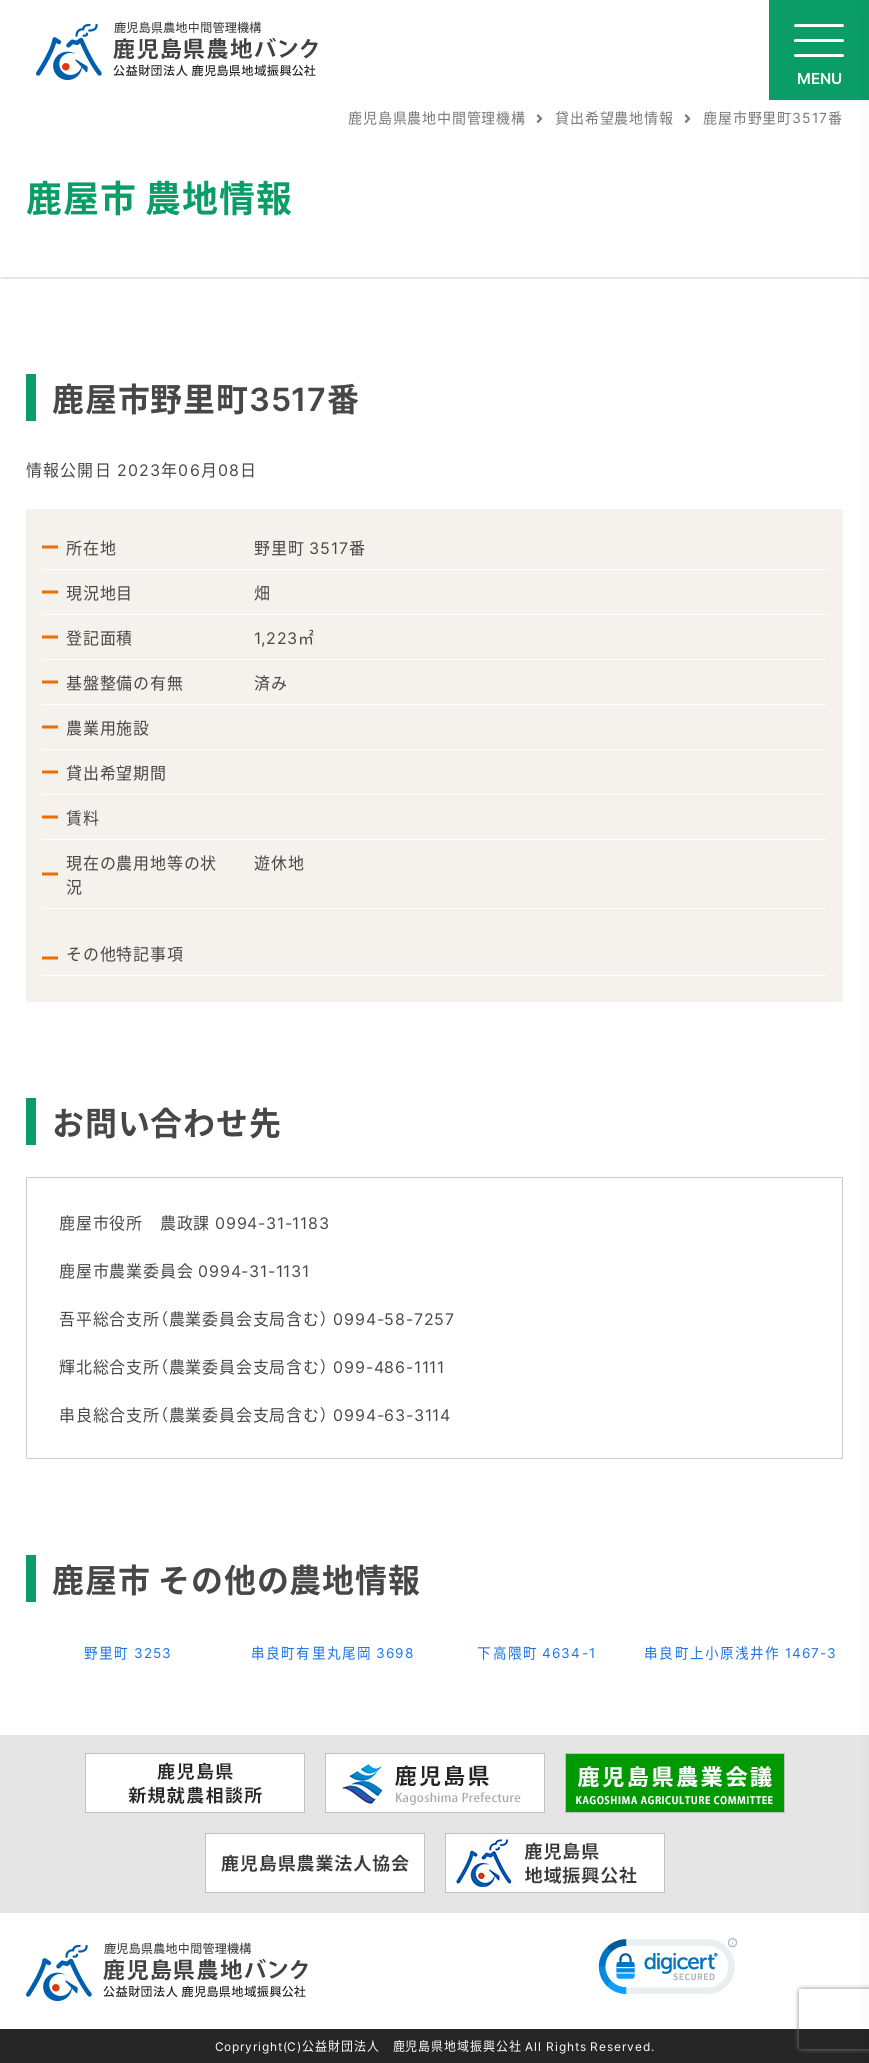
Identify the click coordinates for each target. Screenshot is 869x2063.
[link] (668, 1971)
